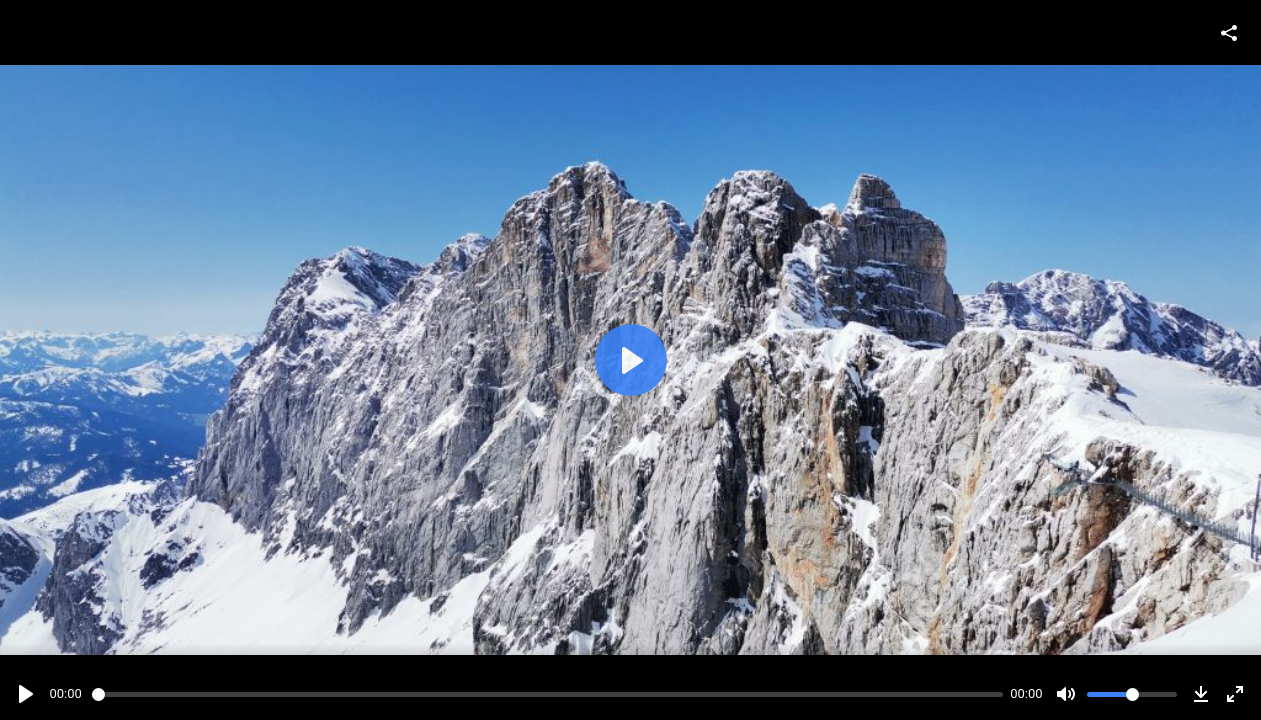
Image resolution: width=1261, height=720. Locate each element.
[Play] (26, 694)
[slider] (547, 694)
